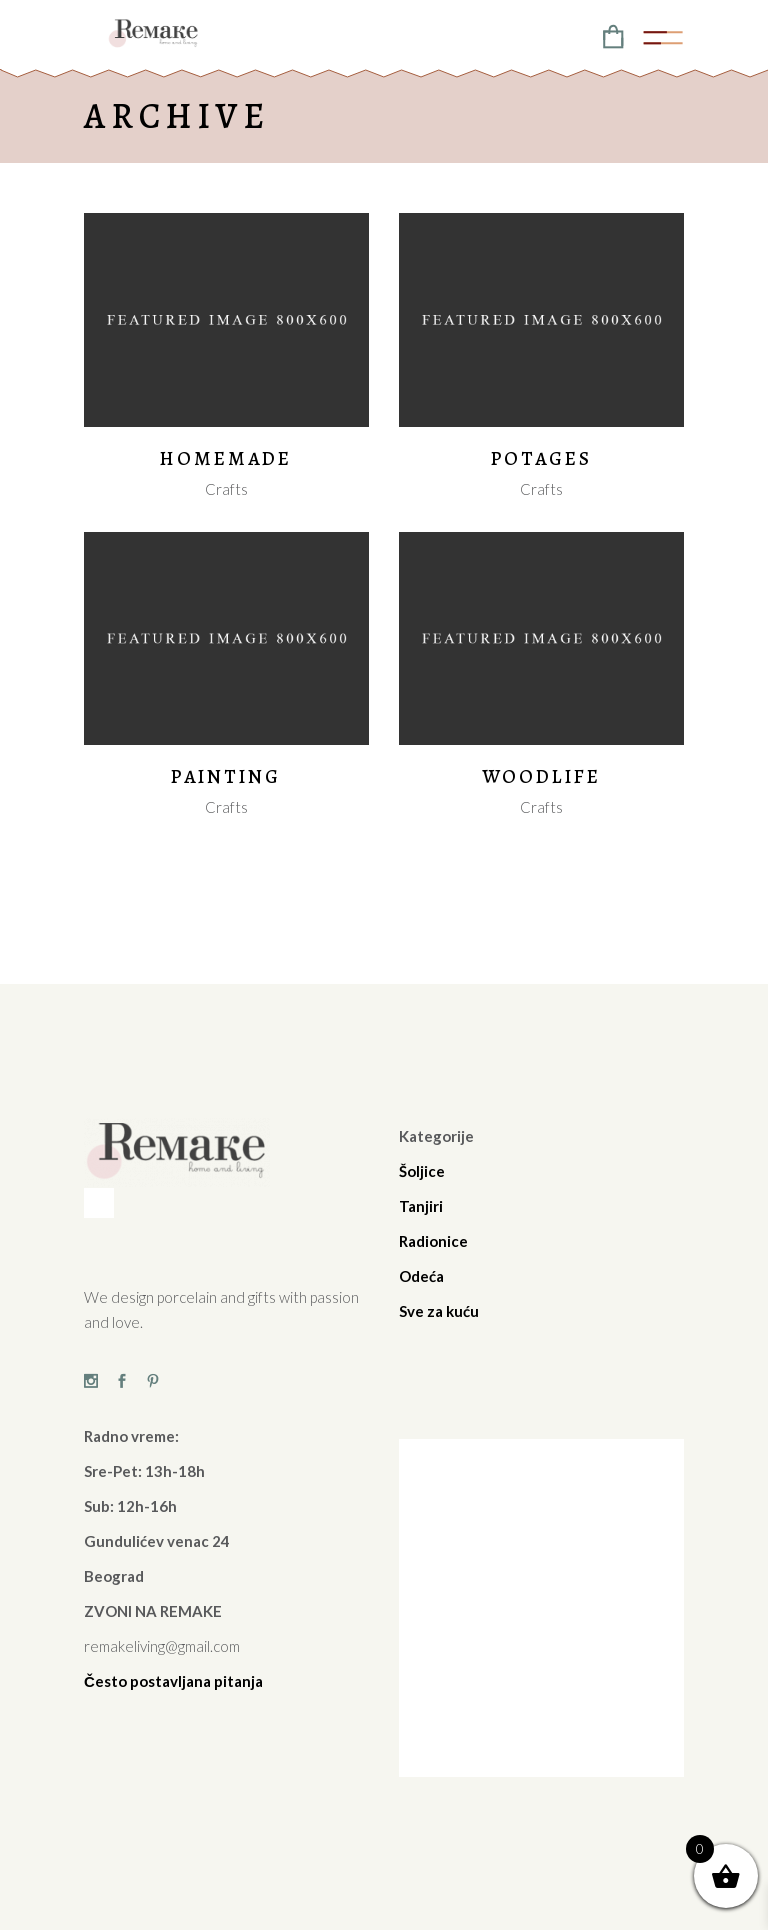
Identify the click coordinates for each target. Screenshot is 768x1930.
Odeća (421, 1276)
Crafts (226, 489)
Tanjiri (421, 1206)
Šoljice (422, 1171)
